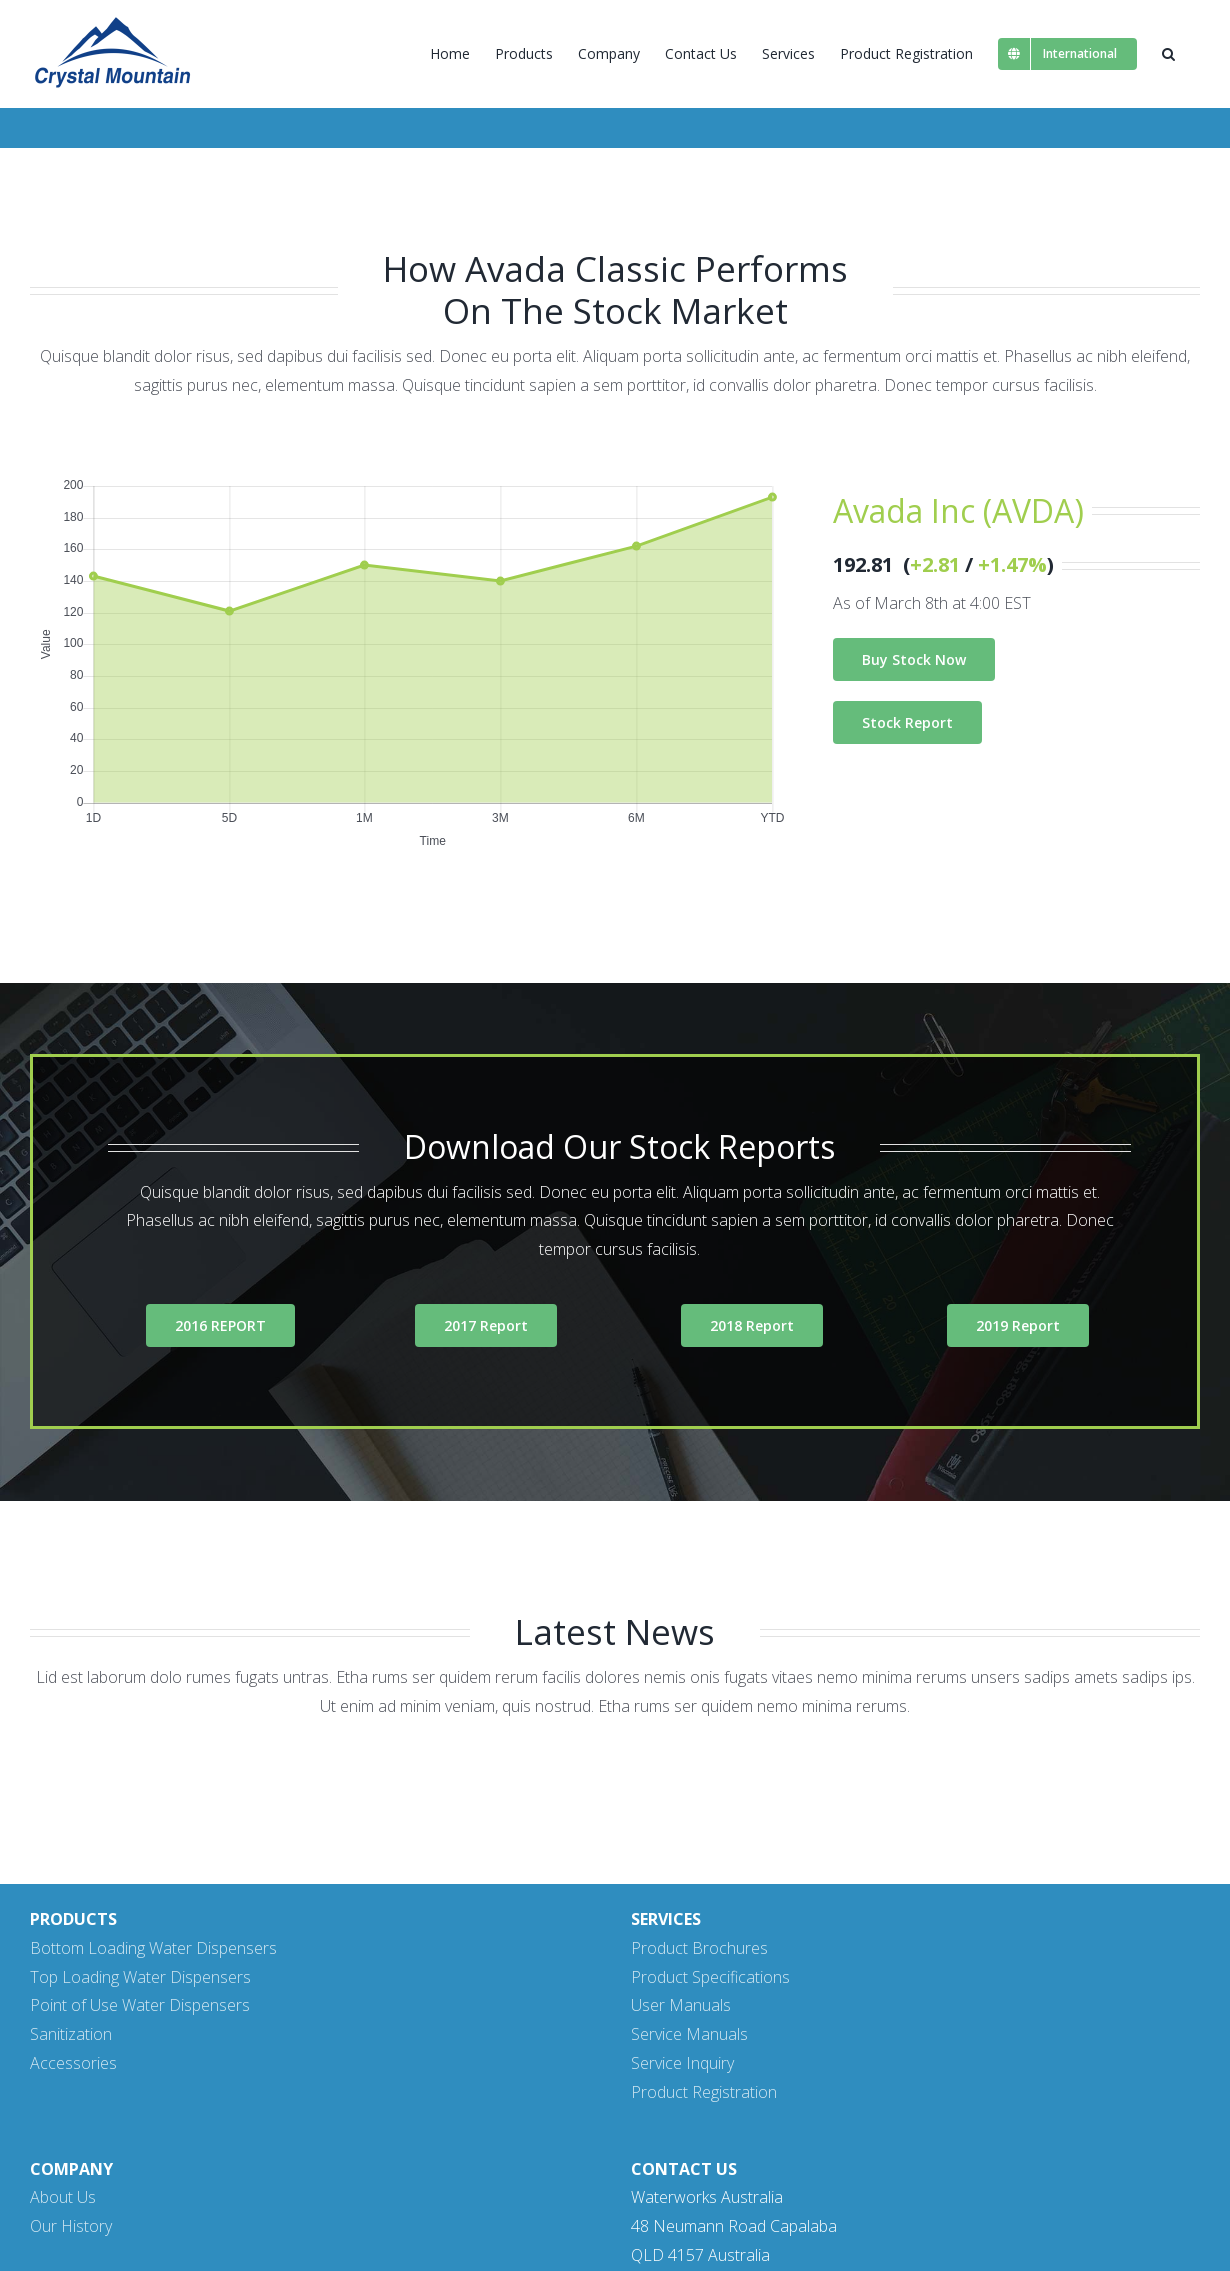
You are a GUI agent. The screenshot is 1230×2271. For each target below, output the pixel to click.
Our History (71, 2226)
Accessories (73, 2063)
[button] (1168, 54)
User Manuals (681, 2005)
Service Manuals (689, 2034)
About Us (63, 2197)
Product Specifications (710, 1977)
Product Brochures (699, 1948)
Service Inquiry (682, 2063)
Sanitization (71, 2034)
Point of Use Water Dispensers (140, 2005)
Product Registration (704, 2092)
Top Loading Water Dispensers (140, 1977)
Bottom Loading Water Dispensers (153, 1948)
